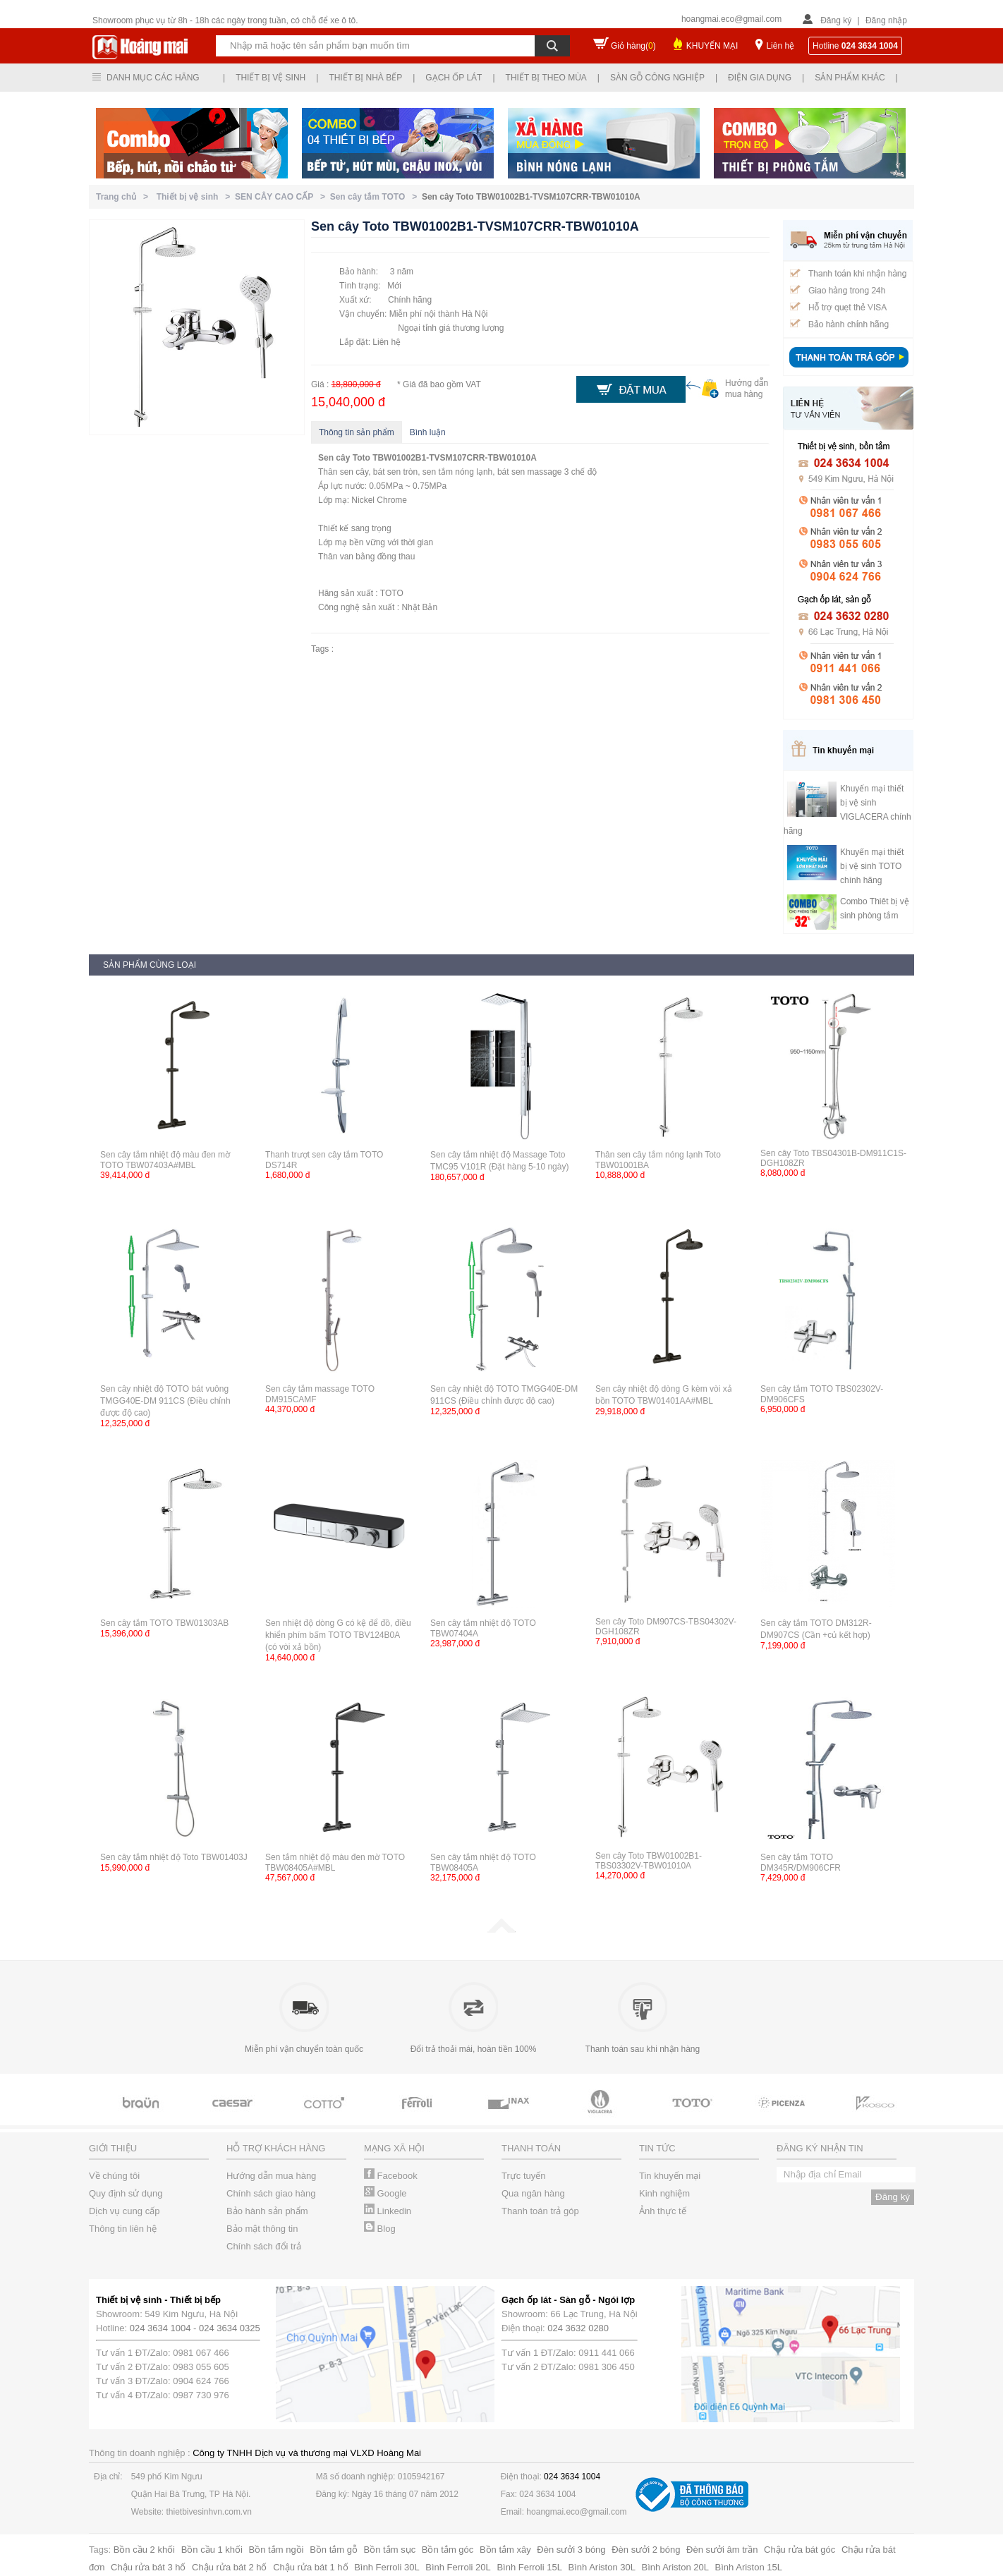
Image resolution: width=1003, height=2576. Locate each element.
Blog (380, 2228)
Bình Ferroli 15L (529, 2567)
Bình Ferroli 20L (458, 2567)
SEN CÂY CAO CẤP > (282, 197)
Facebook (391, 2175)
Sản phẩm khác (850, 78)
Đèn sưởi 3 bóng (571, 2549)
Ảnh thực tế (662, 2211)
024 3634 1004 (160, 2328)
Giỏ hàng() (633, 46)
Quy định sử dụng (126, 2193)
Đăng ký (835, 20)
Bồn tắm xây (505, 2549)
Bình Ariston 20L (675, 2567)
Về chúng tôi (114, 2175)
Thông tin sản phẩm (356, 432)
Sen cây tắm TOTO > (376, 197)
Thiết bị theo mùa (546, 78)
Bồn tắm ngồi (276, 2549)
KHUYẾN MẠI (712, 46)
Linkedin (387, 2211)
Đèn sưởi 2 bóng (646, 2549)
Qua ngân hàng (533, 2193)
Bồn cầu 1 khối (212, 2549)
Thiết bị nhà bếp (365, 78)
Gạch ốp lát (453, 78)
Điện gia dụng (759, 78)
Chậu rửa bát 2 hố (229, 2567)
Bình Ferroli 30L (387, 2567)
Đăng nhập (886, 20)
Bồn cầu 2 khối (144, 2549)
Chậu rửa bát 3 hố (148, 2567)
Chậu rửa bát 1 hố (310, 2567)
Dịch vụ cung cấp (124, 2211)
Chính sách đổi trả (263, 2246)
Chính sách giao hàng (270, 2193)
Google (385, 2193)
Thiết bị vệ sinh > (196, 197)
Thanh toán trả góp (540, 2211)
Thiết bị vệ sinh (270, 78)
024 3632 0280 (578, 2328)
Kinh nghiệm (664, 2193)
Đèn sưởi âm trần (722, 2549)
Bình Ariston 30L (602, 2567)
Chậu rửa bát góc (799, 2549)
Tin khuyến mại (669, 2175)
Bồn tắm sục (390, 2549)
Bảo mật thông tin (262, 2228)
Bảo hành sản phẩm (267, 2211)
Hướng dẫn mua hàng (271, 2175)
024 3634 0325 (229, 2328)
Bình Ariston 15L (748, 2567)
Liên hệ (780, 46)
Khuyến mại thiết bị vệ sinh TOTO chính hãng (872, 866)
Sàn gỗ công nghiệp (657, 78)
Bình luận (428, 432)
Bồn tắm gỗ (334, 2549)
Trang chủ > (124, 197)
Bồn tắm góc (448, 2549)
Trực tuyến (523, 2175)
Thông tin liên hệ (123, 2228)
